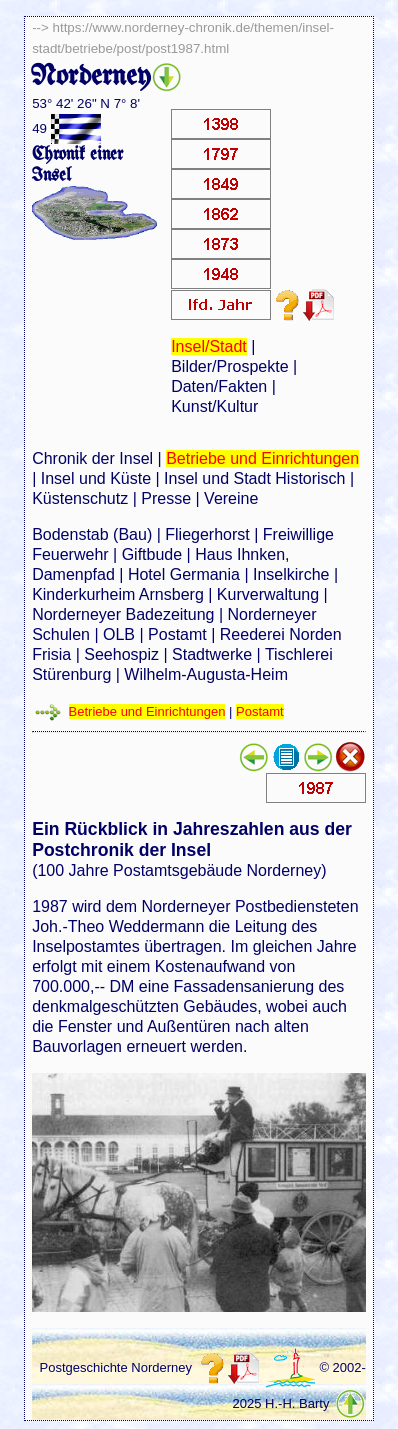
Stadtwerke (212, 654)
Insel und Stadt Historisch (254, 478)
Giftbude (152, 554)
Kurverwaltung (268, 594)
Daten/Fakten (219, 386)
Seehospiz (121, 654)
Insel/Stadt (209, 346)
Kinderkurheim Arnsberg (118, 594)
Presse (166, 498)
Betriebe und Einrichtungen (262, 458)
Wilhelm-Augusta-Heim (206, 674)
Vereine (231, 498)
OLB (119, 634)
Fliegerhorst (207, 534)
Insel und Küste (96, 478)
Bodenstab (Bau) (92, 534)
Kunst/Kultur (214, 406)
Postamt (177, 634)
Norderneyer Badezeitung (123, 614)
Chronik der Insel (92, 458)
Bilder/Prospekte (229, 366)
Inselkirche (291, 574)
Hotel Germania (184, 574)
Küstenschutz (80, 498)
